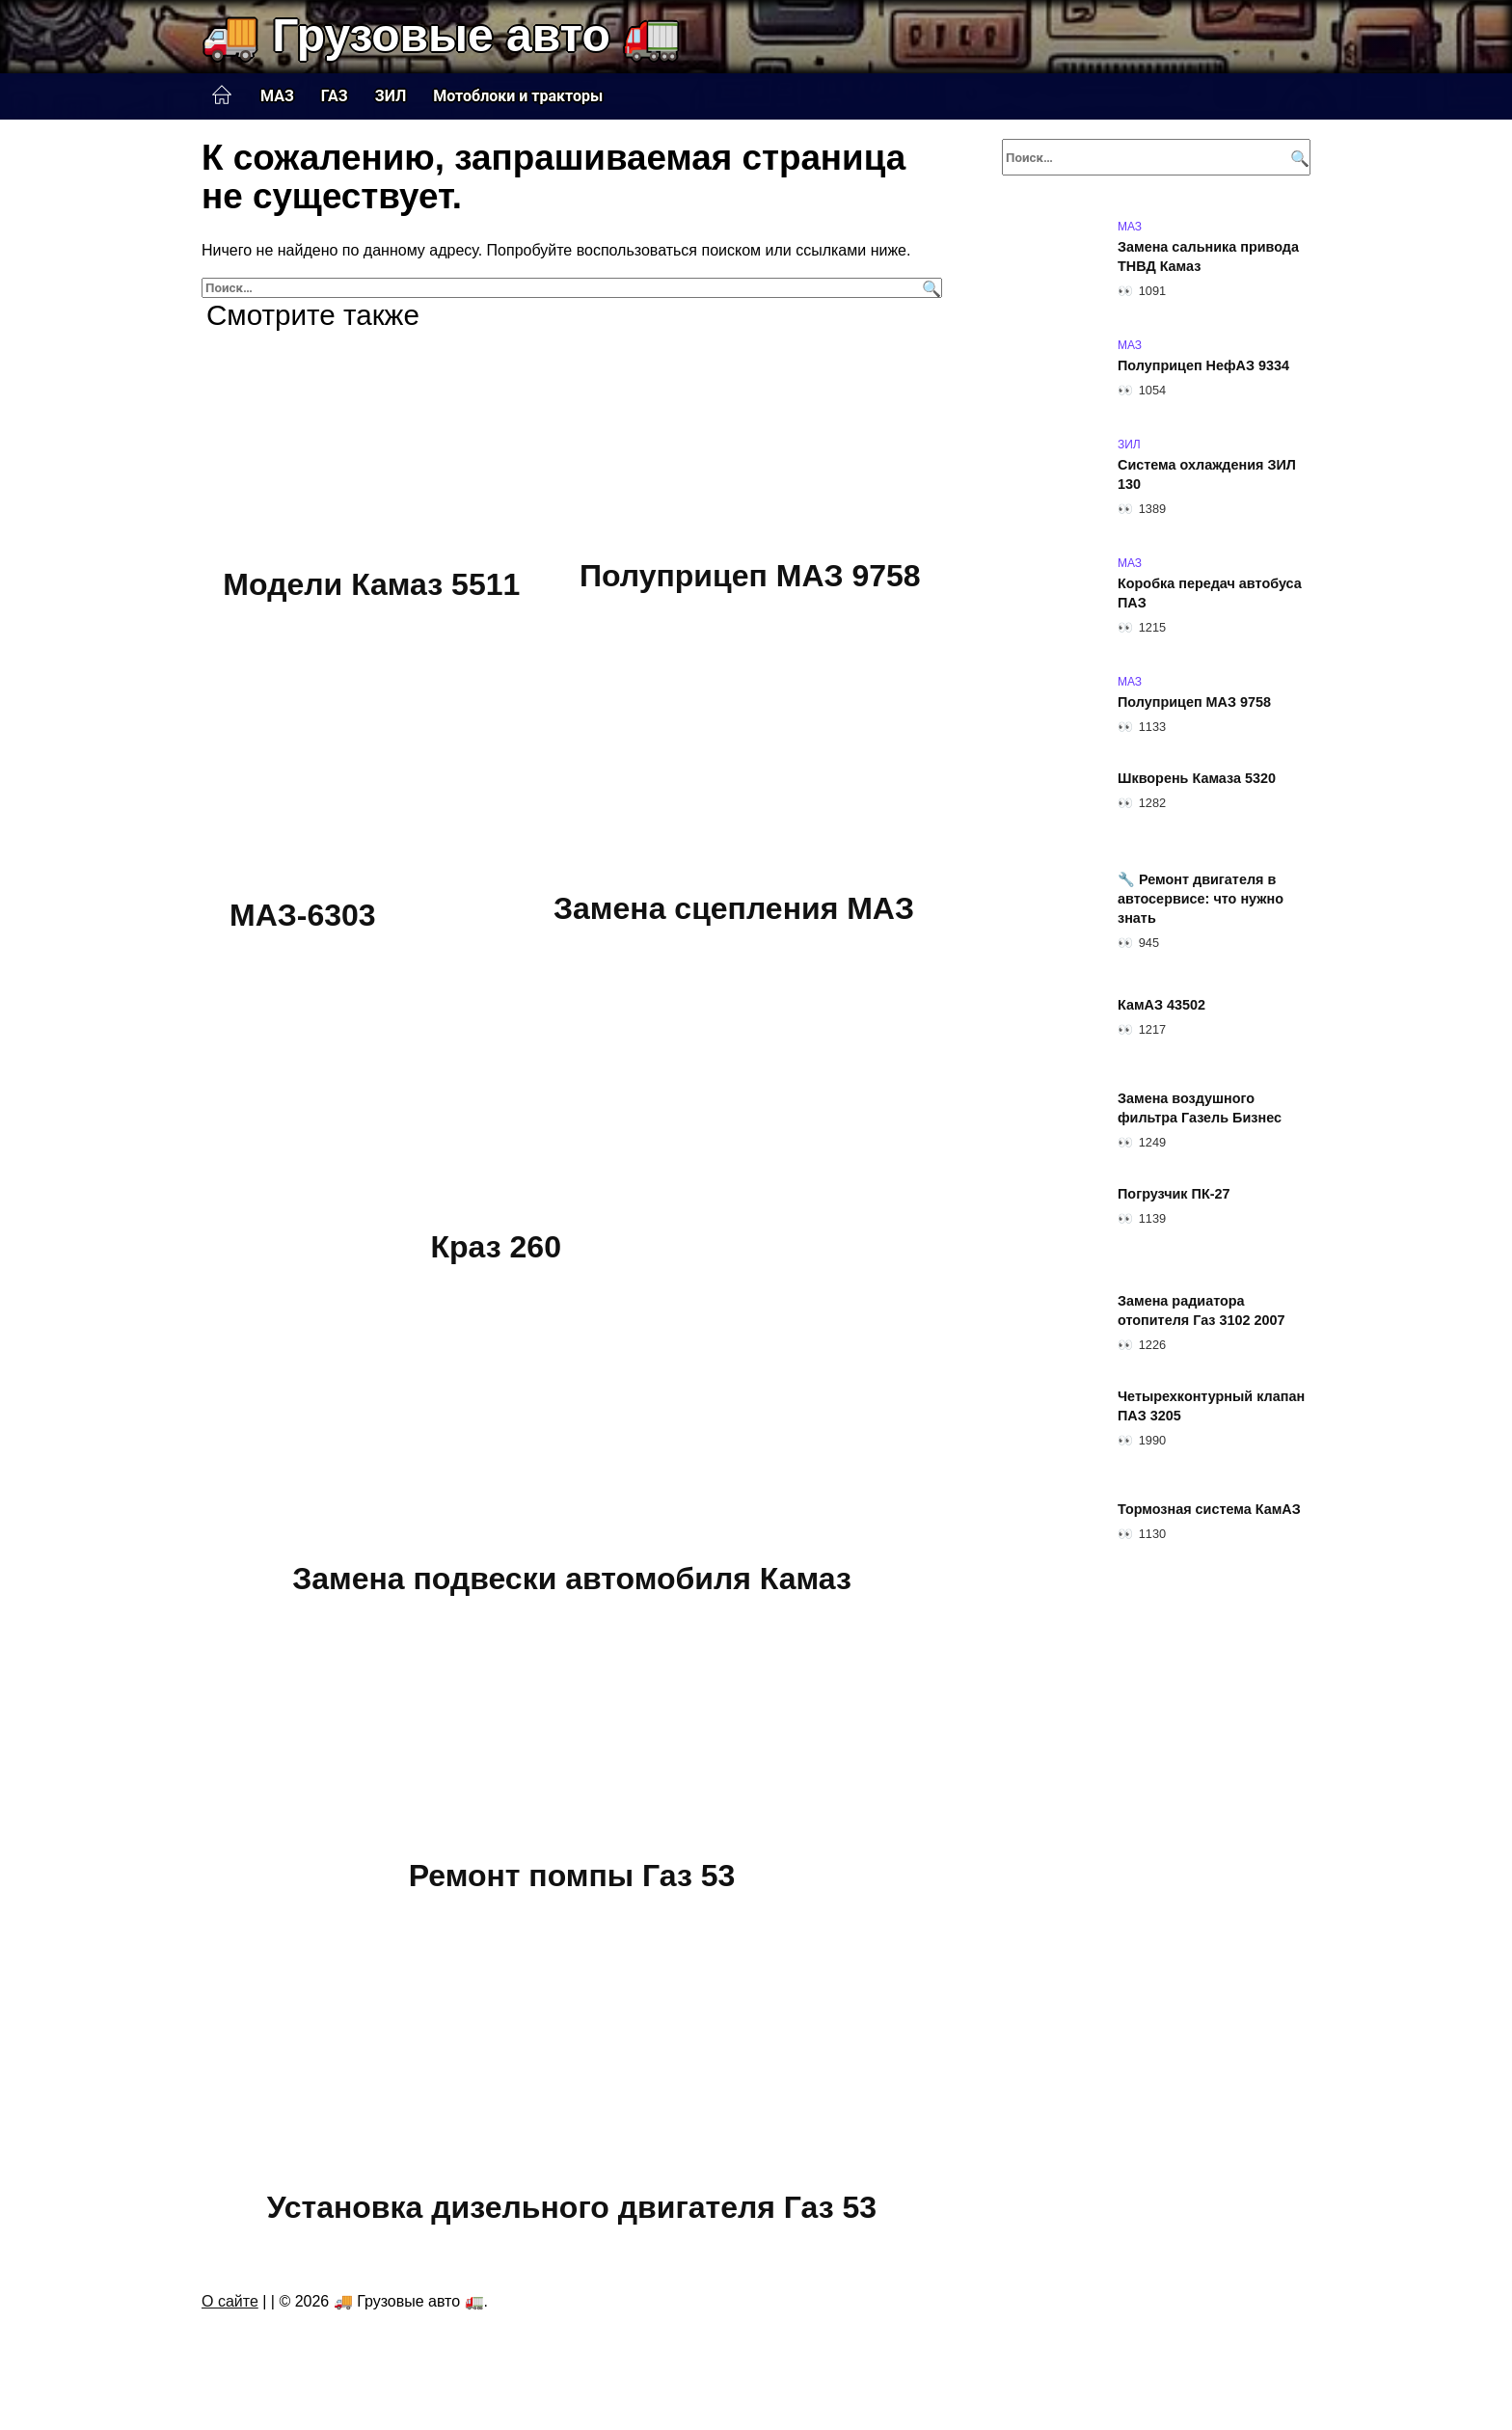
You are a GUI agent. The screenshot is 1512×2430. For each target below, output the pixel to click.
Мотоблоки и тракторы (518, 96)
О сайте (230, 2301)
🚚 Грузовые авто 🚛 (441, 35)
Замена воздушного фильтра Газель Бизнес (1200, 1108)
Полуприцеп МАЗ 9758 (750, 575)
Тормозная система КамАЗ (1209, 1509)
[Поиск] (929, 288)
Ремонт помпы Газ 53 (572, 1875)
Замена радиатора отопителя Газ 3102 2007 (1201, 1310)
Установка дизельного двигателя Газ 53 (572, 2207)
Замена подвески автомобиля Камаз (571, 1578)
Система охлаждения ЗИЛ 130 (1207, 474)
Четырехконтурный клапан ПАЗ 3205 (1211, 1406)
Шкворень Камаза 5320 (1197, 778)
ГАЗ (334, 96)
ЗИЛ (391, 96)
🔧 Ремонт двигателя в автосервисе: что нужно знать (1200, 899)
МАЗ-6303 (303, 916)
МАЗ (277, 96)
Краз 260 (496, 1246)
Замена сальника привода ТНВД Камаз (1208, 256)
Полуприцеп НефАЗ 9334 (1203, 365)
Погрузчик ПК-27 (1173, 1194)
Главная (222, 95)
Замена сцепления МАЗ (734, 909)
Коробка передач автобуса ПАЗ (1210, 593)
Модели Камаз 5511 (371, 584)
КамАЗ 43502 (1161, 1004)
